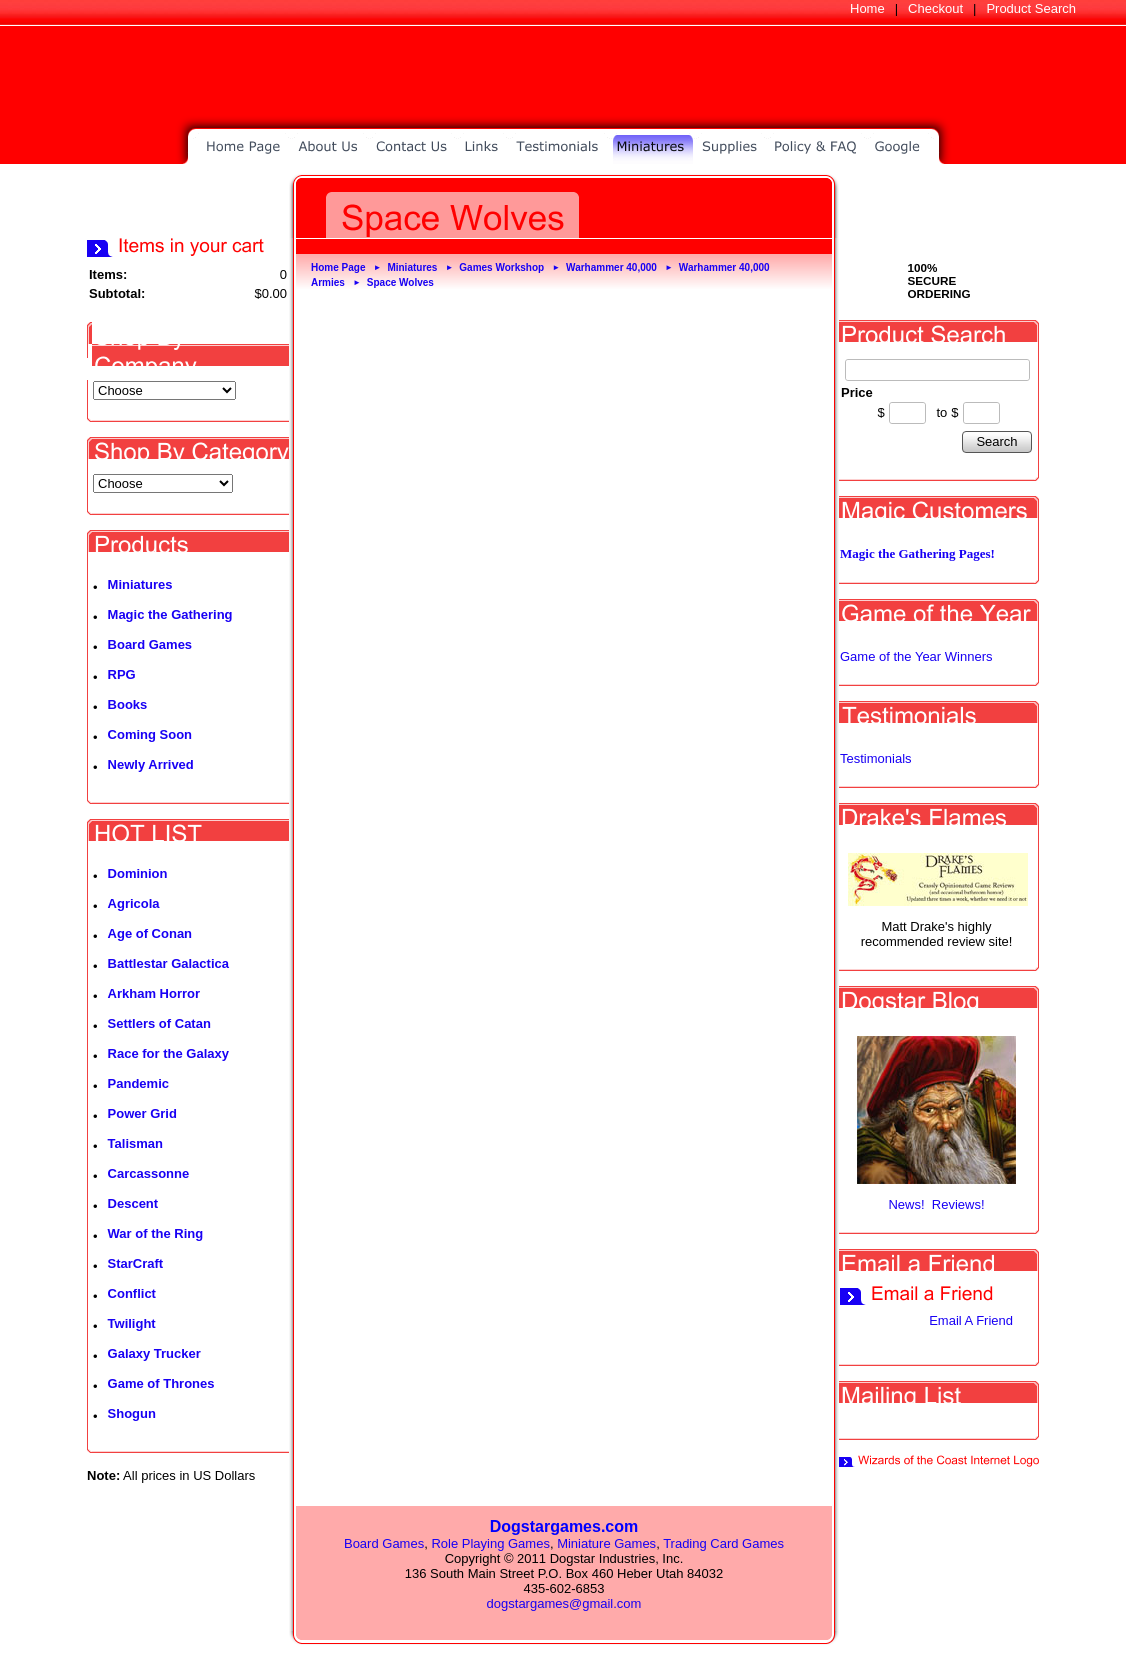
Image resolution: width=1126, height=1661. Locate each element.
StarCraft (136, 1263)
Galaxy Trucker (154, 1353)
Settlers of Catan (159, 1023)
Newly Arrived (151, 764)
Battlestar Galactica (168, 963)
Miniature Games (606, 1543)
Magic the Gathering (170, 614)
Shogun (132, 1413)
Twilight (132, 1323)
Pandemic (138, 1083)
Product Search (1031, 8)
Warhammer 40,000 (611, 267)
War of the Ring (156, 1233)
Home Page (338, 267)
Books (128, 704)
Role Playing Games (490, 1543)
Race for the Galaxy (168, 1053)
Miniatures (140, 584)
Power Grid (142, 1113)
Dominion (138, 873)
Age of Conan (150, 933)
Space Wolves (400, 282)
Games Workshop (501, 267)
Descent (133, 1203)
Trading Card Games (723, 1543)
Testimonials (876, 758)
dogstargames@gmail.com (564, 1603)
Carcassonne (149, 1173)
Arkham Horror (154, 993)
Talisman (135, 1143)
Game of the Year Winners (916, 656)
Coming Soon (150, 734)
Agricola (134, 903)
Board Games (150, 644)
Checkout (935, 8)
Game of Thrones (161, 1383)
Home (867, 8)
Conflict (132, 1293)
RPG (122, 674)
